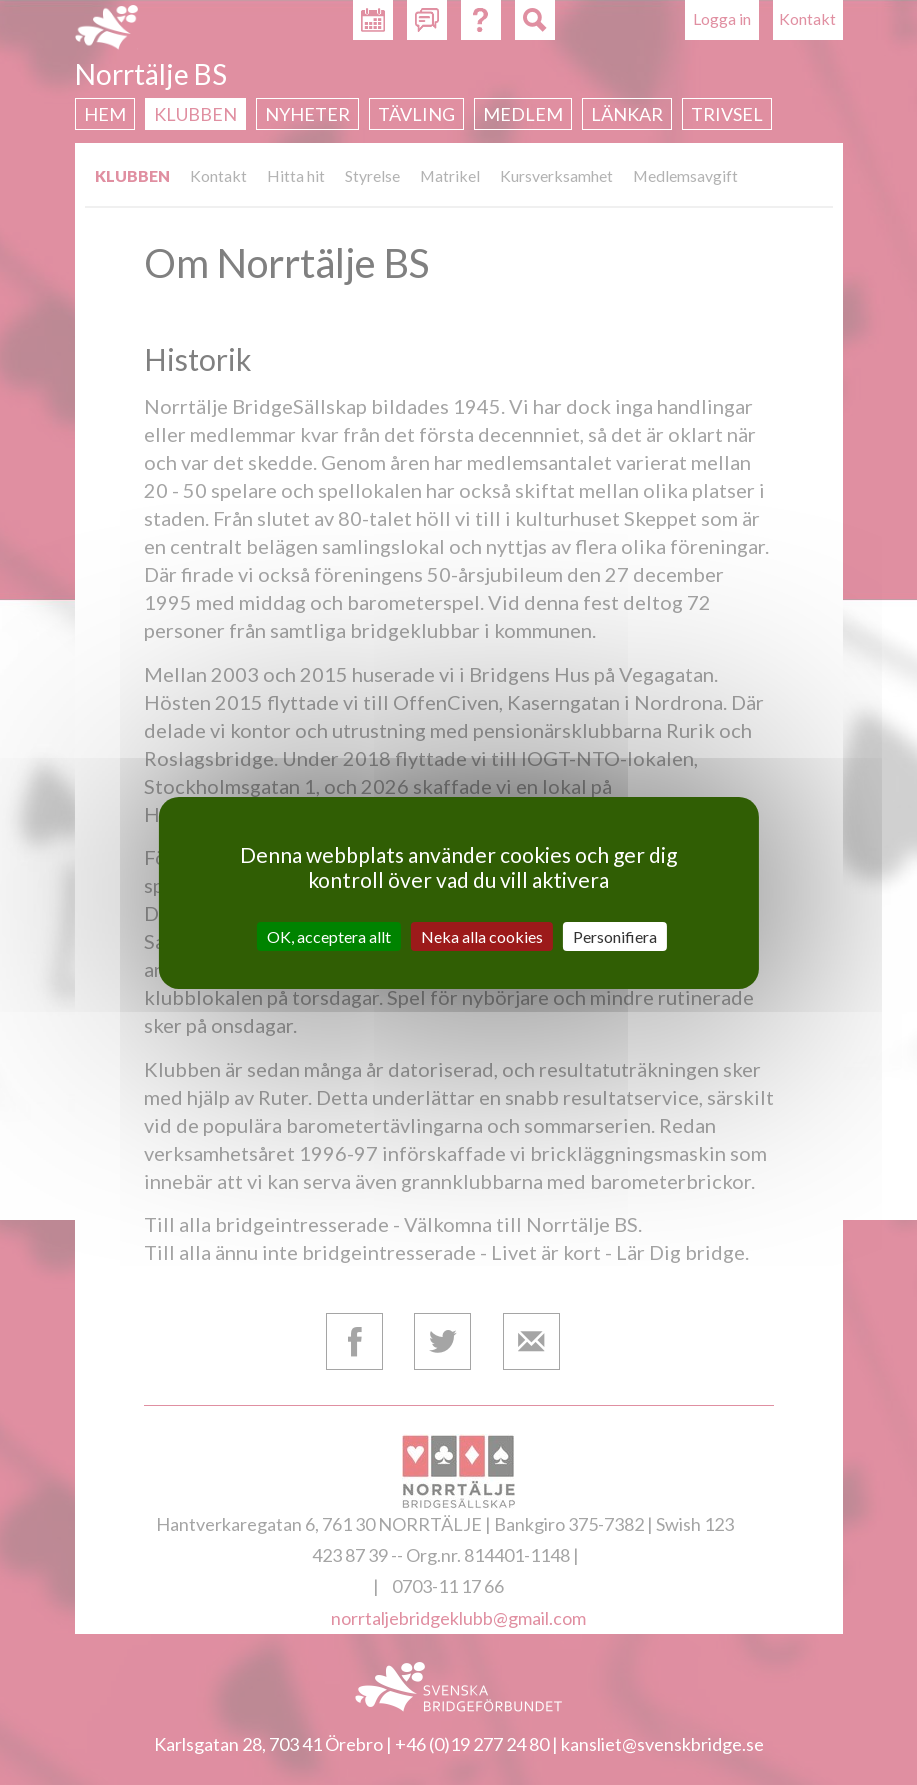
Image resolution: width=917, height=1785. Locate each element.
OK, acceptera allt (329, 935)
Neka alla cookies (482, 935)
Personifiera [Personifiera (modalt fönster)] (615, 935)
